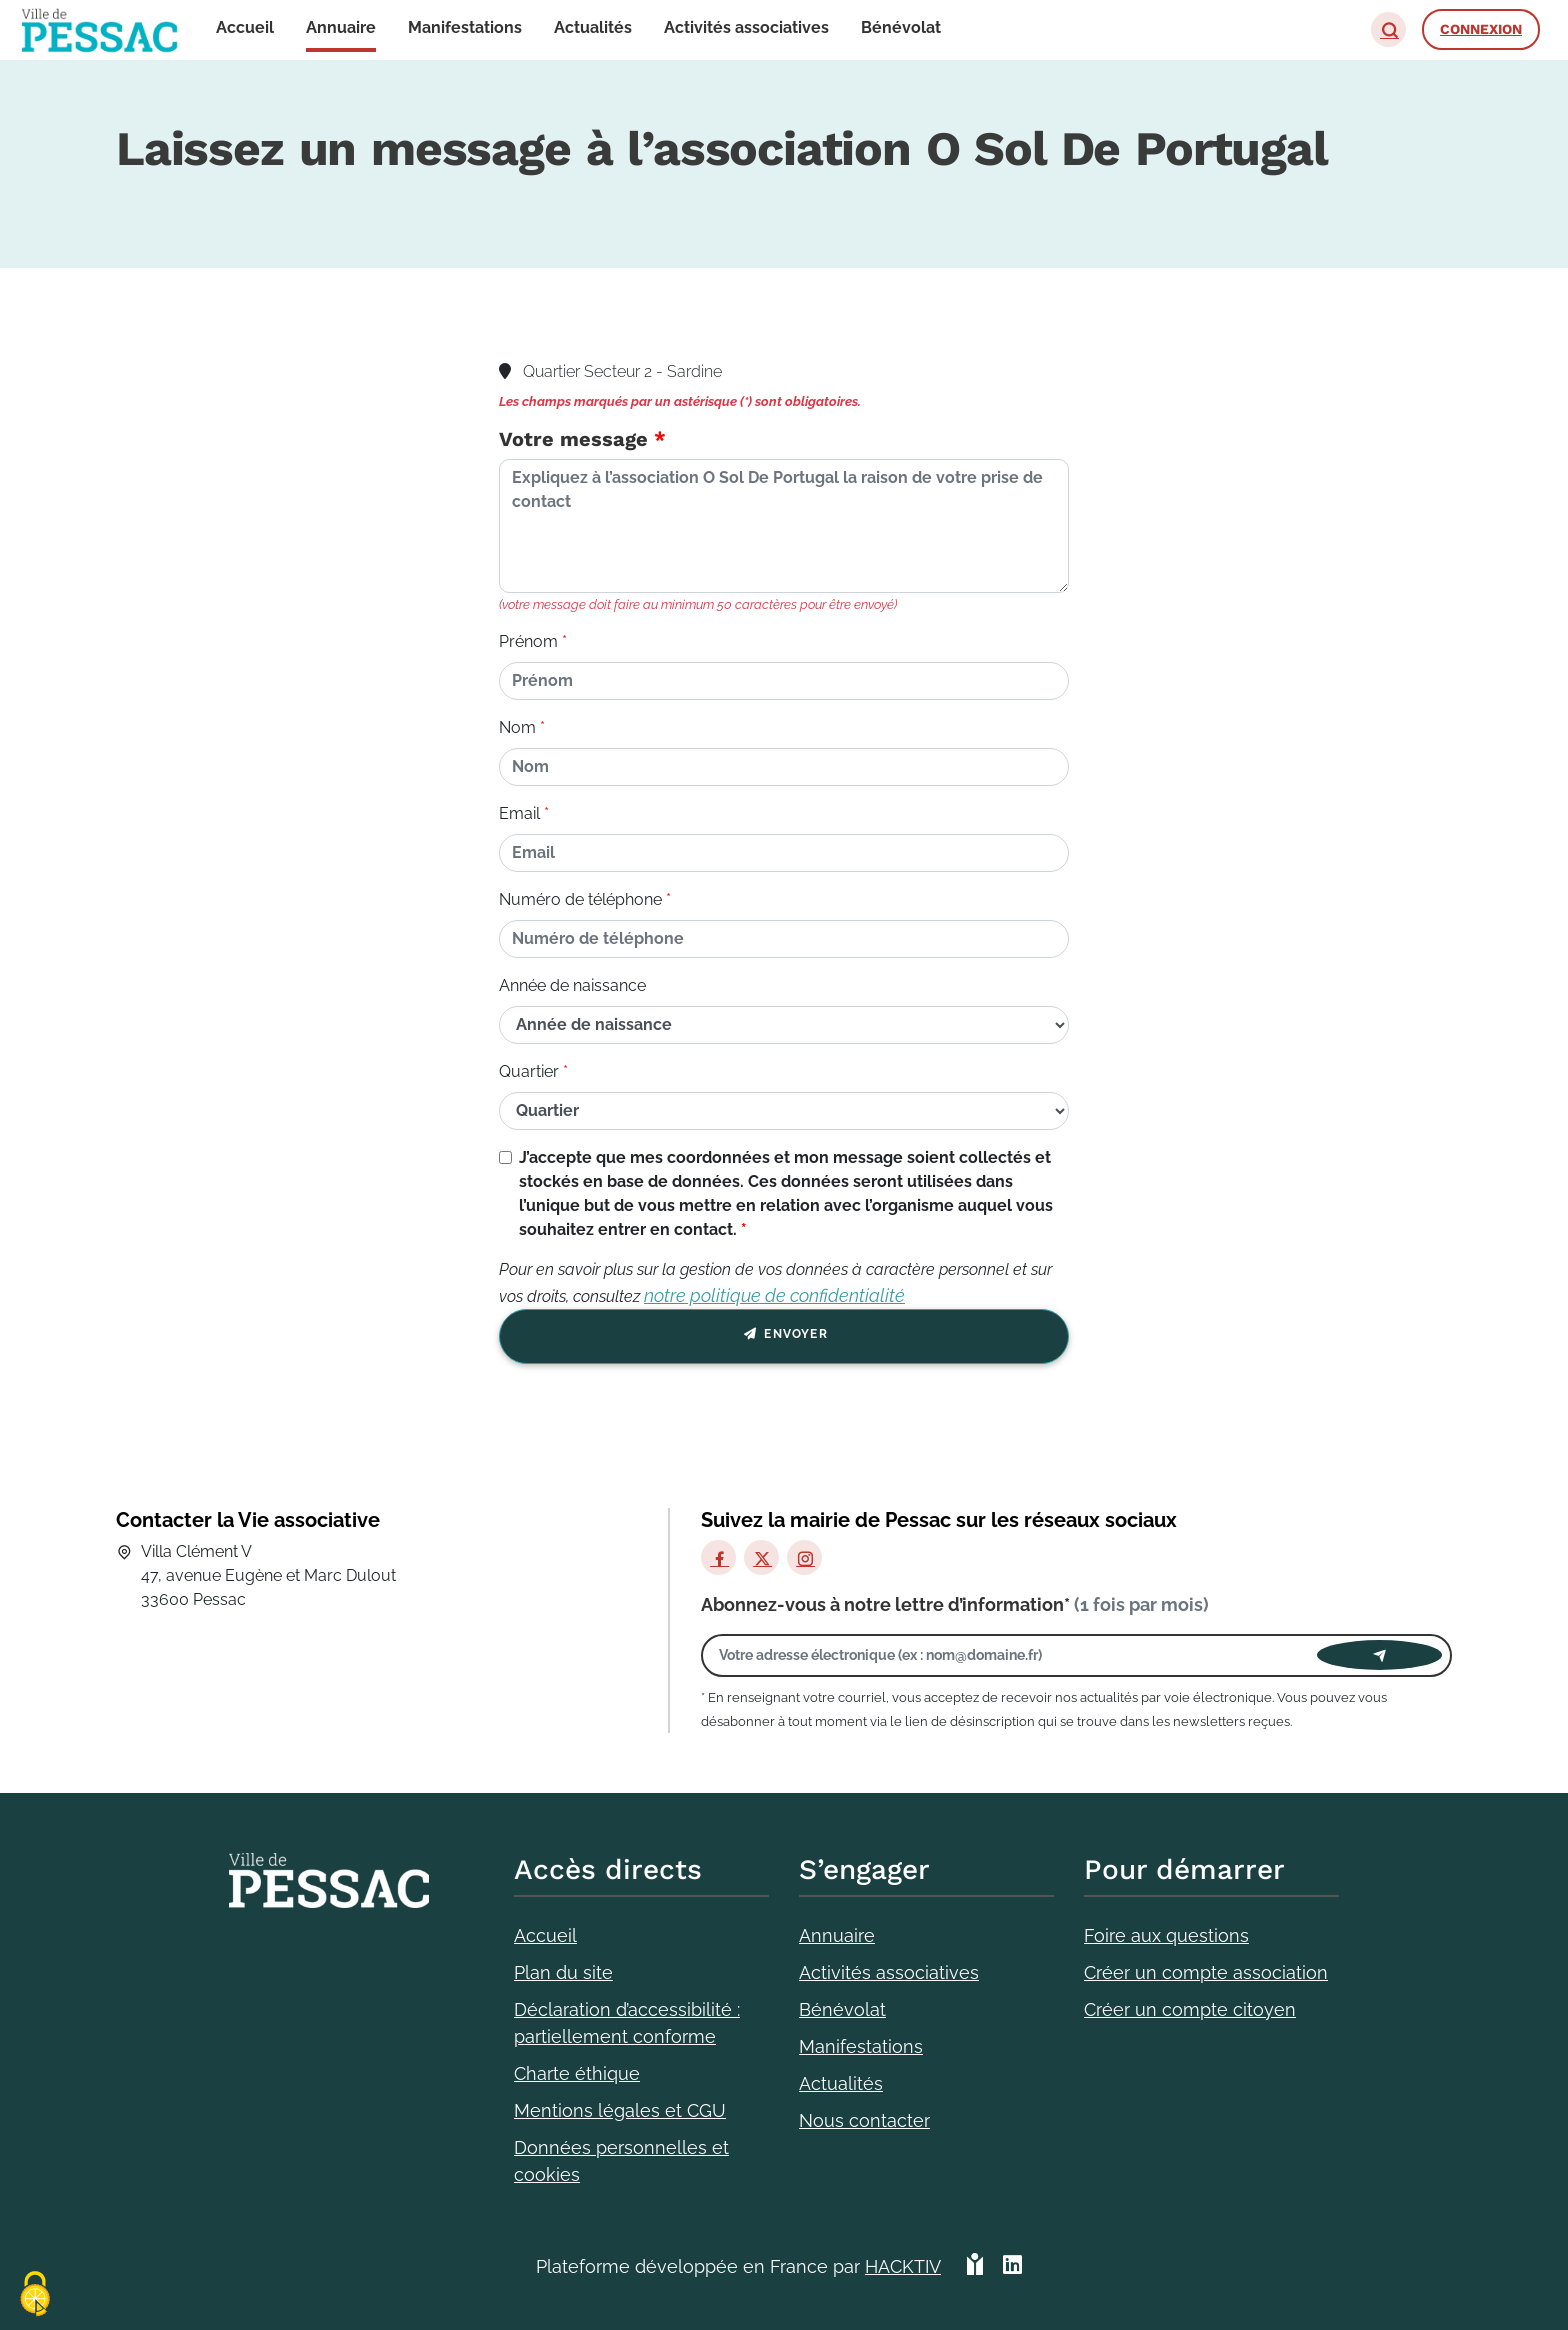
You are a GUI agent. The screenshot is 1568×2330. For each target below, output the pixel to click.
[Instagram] (804, 1557)
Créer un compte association (1206, 1972)
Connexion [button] (1481, 29)
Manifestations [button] (465, 27)
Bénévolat (842, 2009)
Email (519, 813)
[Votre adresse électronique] (1014, 1655)
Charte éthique (577, 2073)
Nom (517, 727)
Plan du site (563, 1972)
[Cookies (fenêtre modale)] (35, 2295)
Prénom (528, 641)
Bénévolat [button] (901, 27)
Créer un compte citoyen (1190, 2009)
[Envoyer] (1379, 1655)
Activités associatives (889, 1972)
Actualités (841, 2083)
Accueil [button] (245, 27)
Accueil (545, 1935)
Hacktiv (903, 2266)
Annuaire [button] (341, 27)
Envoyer (784, 1337)
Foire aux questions (1166, 1935)
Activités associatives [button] (746, 27)
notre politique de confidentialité (774, 1295)
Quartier (529, 1071)
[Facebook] (718, 1557)
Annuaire (837, 1935)
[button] (1388, 29)
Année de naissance (572, 985)
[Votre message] (784, 526)
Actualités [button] (593, 27)
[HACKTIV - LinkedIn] (1012, 2266)
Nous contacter (864, 2120)
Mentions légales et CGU (620, 2110)
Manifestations (861, 2046)
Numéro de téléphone (580, 899)
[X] (761, 1557)
